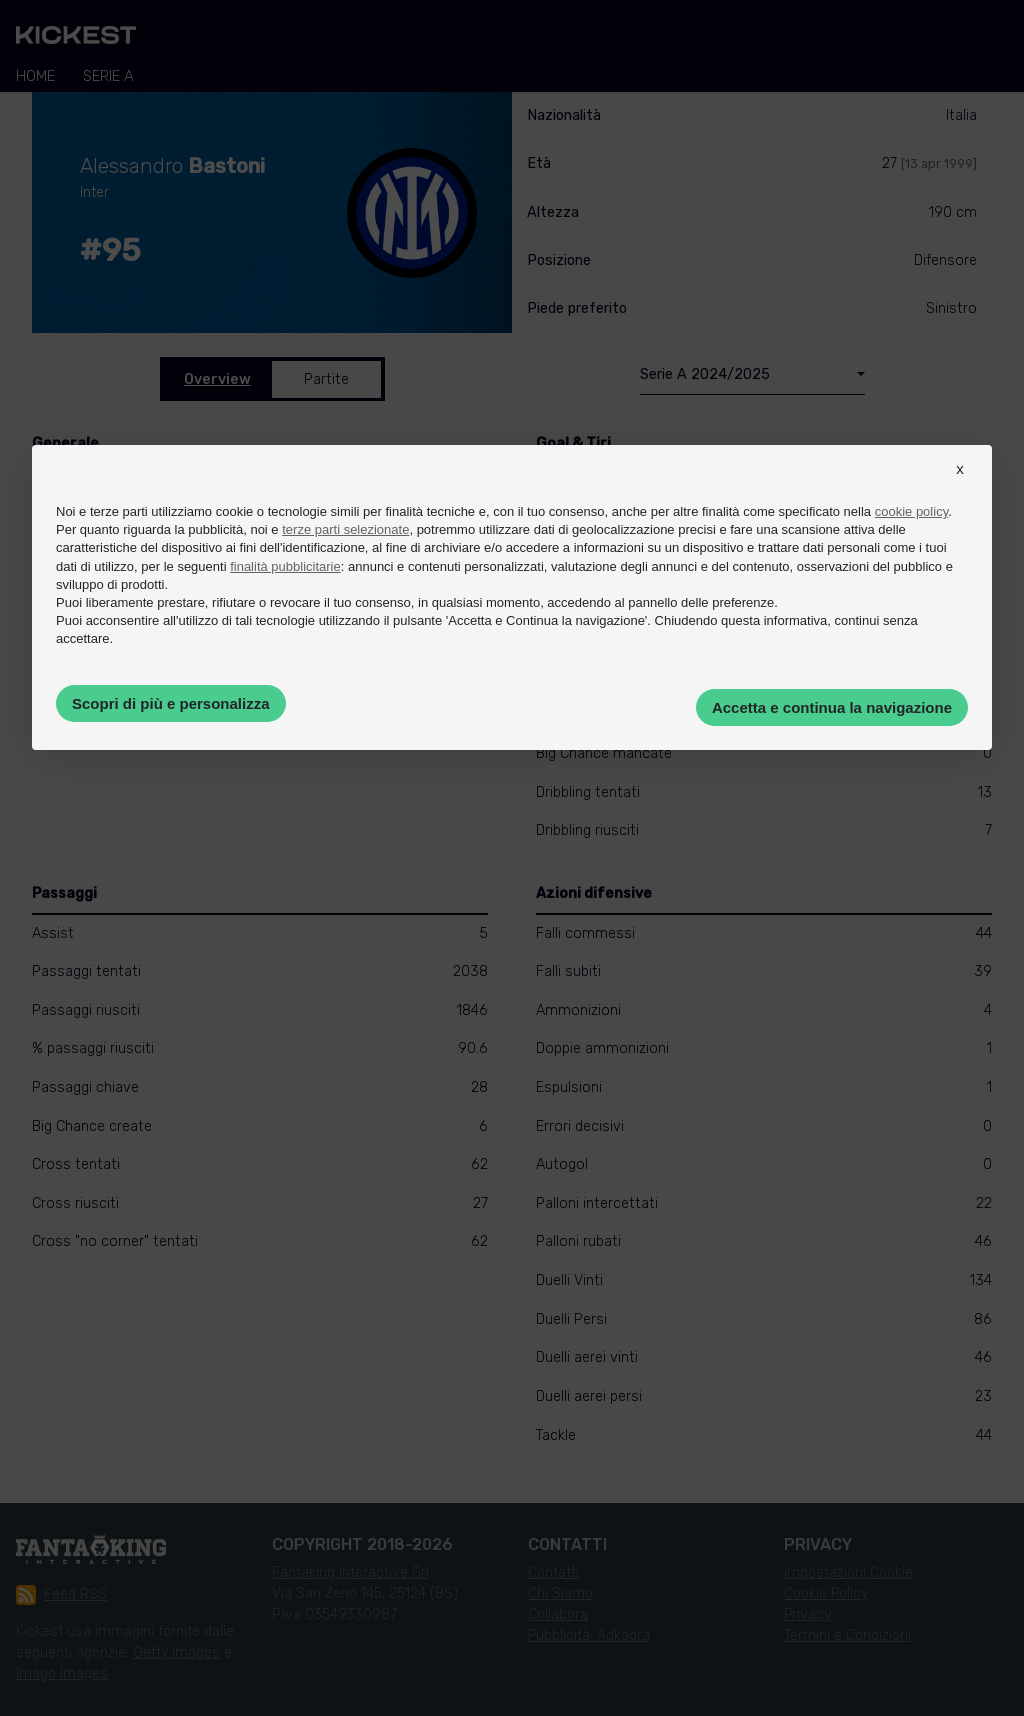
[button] (960, 487)
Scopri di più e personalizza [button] (171, 703)
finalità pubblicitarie (285, 566)
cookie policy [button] (911, 511)
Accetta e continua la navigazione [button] (832, 707)
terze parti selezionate (345, 529)
